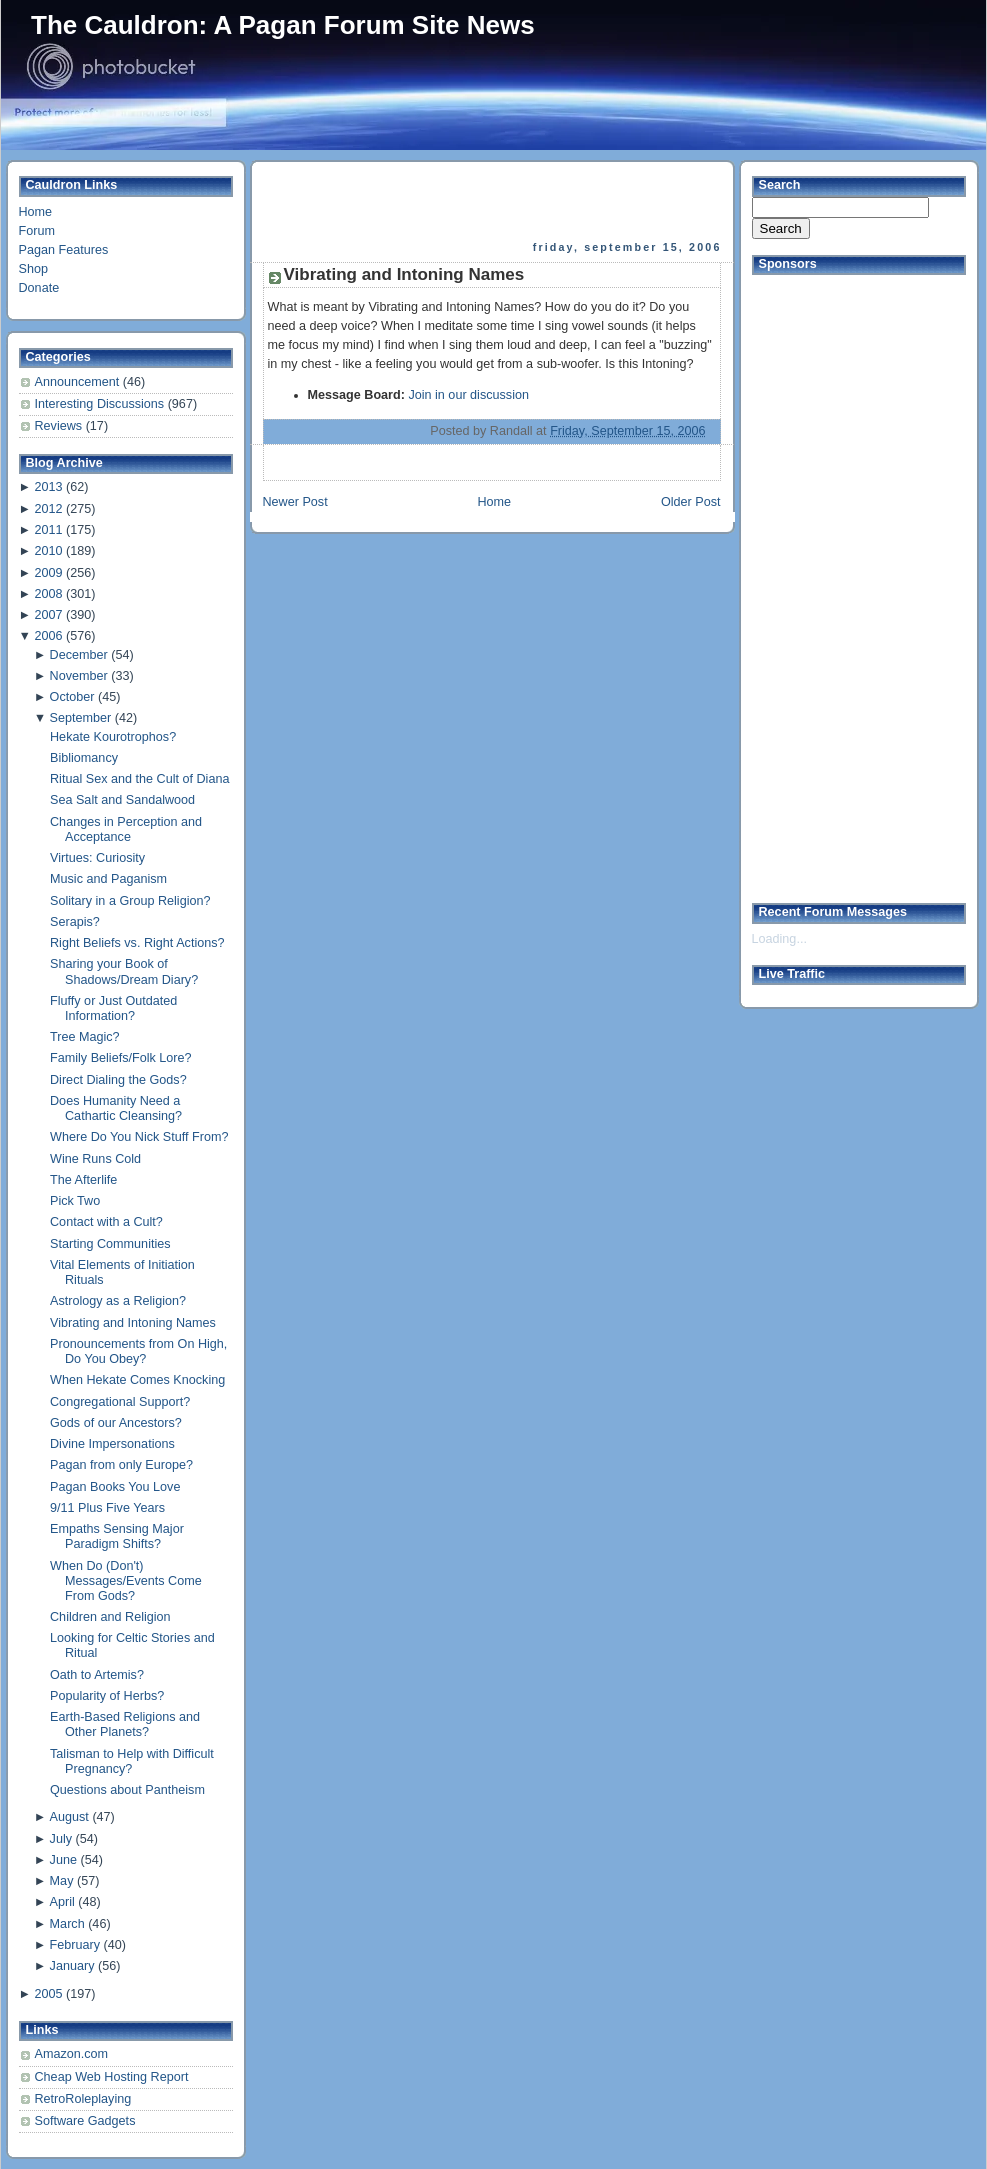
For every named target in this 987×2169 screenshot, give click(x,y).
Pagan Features (64, 250)
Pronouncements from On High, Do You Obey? (138, 1351)
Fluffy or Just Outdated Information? (113, 1008)
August (69, 1817)
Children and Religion (110, 1617)
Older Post (691, 502)
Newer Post (295, 502)
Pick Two (75, 1201)
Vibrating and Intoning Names (133, 1323)
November (79, 676)
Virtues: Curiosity (97, 858)
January (72, 1966)
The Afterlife (83, 1180)
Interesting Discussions (101, 404)
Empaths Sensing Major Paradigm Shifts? (117, 1536)
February (75, 1945)
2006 (48, 636)
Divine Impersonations (112, 1444)
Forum (37, 231)
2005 (48, 1994)
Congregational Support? (120, 1402)
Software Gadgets (85, 2121)
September (81, 718)
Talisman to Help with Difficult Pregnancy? (132, 1761)
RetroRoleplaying (83, 2099)
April (62, 1902)
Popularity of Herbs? (107, 1696)
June (63, 1860)
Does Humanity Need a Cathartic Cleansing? (116, 1108)
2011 (48, 530)
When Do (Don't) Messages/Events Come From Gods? (126, 1581)
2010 (48, 551)
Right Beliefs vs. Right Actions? (137, 943)
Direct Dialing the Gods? (118, 1080)
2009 (48, 573)
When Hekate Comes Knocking (137, 1380)
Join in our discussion (468, 395)
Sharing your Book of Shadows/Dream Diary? (124, 971)
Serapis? (75, 922)
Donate (39, 288)
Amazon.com (72, 2054)
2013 (48, 487)
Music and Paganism (108, 879)
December (79, 655)
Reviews (60, 426)
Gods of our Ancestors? (116, 1423)
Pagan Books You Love (115, 1487)
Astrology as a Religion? (118, 1301)
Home (36, 212)
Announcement (79, 382)
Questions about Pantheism (127, 1790)
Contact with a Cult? (106, 1222)
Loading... (779, 939)
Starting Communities (110, 1244)
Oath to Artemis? (97, 1675)
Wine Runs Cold (95, 1159)
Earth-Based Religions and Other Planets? (125, 1724)
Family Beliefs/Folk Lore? (121, 1058)
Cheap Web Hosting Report (112, 2077)
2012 (48, 509)
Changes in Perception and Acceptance (126, 829)
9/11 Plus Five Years (107, 1508)
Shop (33, 269)
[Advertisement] (832, 581)
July (61, 1839)
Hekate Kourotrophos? (113, 737)
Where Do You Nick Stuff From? (139, 1137)
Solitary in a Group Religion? (130, 901)
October (72, 697)
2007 (48, 615)
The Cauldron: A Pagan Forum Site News (283, 25)
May (62, 1881)
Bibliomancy (84, 758)
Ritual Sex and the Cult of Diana (139, 779)
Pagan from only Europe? (121, 1465)
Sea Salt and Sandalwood (122, 800)
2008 (48, 594)
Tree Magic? (85, 1037)
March (67, 1924)
